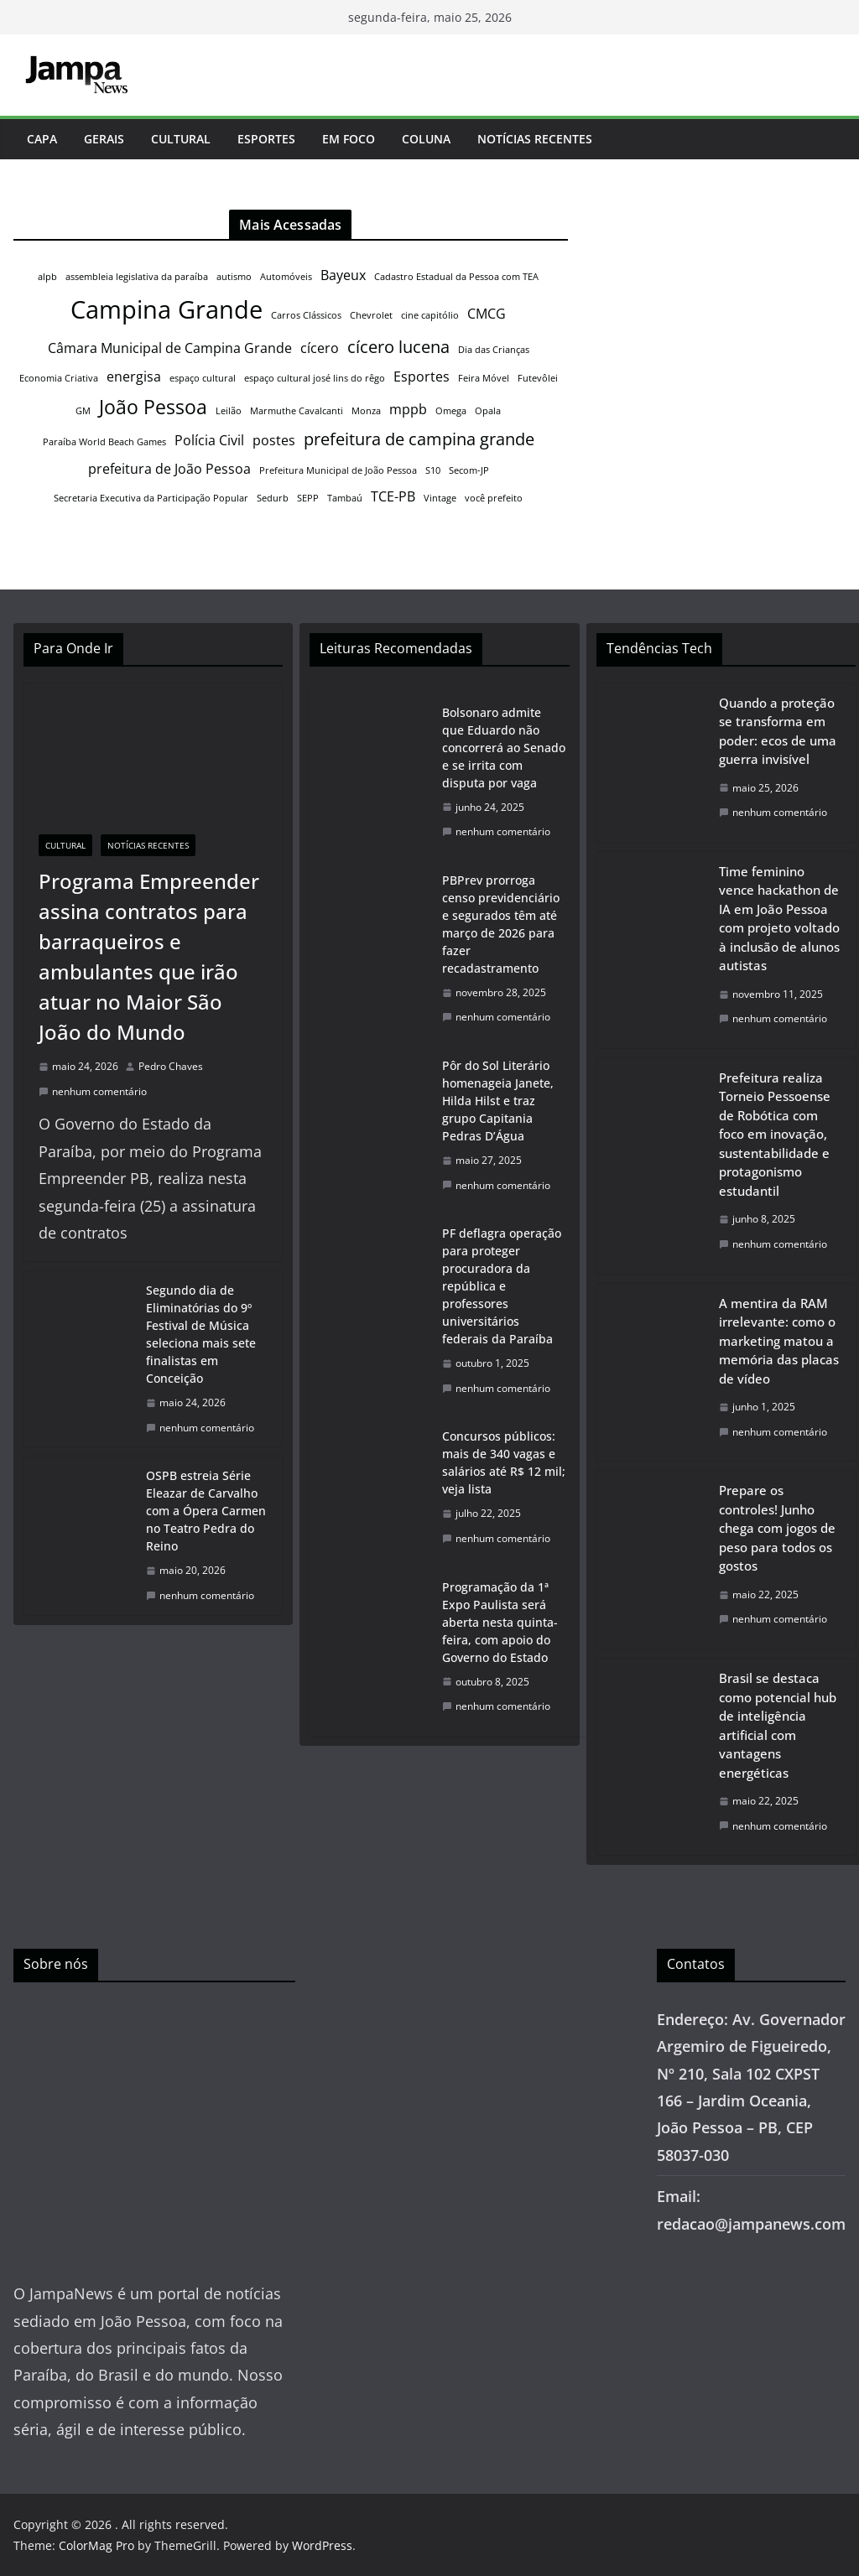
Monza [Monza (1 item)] (366, 411)
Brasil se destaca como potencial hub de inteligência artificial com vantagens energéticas (777, 1725)
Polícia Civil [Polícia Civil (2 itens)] (209, 440)
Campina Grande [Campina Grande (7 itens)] (166, 309)
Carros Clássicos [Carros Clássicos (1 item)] (306, 315)
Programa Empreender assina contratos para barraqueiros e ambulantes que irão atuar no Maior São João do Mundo (149, 956)
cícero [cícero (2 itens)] (319, 348)
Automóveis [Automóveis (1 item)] (286, 277)
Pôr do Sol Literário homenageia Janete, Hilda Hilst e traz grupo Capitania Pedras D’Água (498, 1100)
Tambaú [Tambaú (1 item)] (344, 498)
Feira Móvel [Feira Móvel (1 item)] (483, 378)
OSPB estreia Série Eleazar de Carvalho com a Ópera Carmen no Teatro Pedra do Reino (206, 1510)
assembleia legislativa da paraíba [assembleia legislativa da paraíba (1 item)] (136, 277)
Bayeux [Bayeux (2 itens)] (343, 275)
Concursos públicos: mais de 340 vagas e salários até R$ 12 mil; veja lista (503, 1462)
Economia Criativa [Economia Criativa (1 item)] (58, 378)
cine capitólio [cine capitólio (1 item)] (430, 315)
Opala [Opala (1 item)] (488, 411)
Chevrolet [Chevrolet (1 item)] (371, 315)
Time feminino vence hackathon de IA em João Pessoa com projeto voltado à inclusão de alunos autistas (779, 918)
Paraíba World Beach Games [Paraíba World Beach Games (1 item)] (104, 442)
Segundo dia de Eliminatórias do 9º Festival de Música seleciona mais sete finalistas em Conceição (201, 1334)
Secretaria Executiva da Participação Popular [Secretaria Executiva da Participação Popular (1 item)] (151, 498)
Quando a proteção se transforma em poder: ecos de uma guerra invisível (777, 731)
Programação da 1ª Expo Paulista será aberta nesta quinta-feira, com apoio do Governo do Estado (500, 1622)
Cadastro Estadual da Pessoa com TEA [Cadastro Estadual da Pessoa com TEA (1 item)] (456, 277)
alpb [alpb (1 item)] (47, 277)
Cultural (181, 139)
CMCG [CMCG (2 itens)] (486, 313)
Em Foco (348, 139)
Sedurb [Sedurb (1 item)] (273, 498)
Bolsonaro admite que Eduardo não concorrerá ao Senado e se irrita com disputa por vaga (503, 747)
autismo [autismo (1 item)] (234, 277)
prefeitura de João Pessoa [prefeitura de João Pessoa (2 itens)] (169, 469)
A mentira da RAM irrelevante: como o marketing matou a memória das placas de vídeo (779, 1341)
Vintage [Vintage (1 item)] (440, 498)
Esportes (266, 139)
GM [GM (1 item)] (83, 411)
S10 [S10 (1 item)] (432, 470)
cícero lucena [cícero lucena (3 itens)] (398, 346)
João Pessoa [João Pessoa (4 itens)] (153, 406)
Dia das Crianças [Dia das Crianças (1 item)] (493, 350)
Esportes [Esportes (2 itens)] (421, 376)
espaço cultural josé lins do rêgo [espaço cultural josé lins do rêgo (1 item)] (314, 378)
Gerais (104, 139)
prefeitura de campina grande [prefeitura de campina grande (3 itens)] (419, 439)
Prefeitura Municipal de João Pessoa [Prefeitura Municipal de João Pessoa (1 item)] (338, 470)
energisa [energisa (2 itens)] (134, 376)
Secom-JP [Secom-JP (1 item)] (469, 470)
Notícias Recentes (534, 139)
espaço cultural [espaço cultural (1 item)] (202, 378)
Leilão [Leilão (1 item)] (229, 411)
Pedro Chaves (170, 1066)
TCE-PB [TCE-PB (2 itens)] (393, 496)
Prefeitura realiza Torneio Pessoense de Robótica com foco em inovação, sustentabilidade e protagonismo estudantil (774, 1134)
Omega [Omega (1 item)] (450, 411)
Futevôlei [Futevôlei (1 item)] (538, 378)
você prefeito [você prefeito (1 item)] (494, 498)
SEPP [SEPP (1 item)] (308, 498)
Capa (42, 139)
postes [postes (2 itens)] (273, 440)
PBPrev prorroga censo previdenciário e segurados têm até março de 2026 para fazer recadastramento (501, 924)
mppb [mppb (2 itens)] (408, 409)
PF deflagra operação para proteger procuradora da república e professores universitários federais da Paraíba (501, 1286)
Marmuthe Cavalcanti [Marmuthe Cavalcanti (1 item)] (296, 411)
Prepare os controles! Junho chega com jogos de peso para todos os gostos (777, 1528)
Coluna (426, 139)
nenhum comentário (93, 1091)
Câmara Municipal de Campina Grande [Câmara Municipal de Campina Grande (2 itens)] (170, 348)
